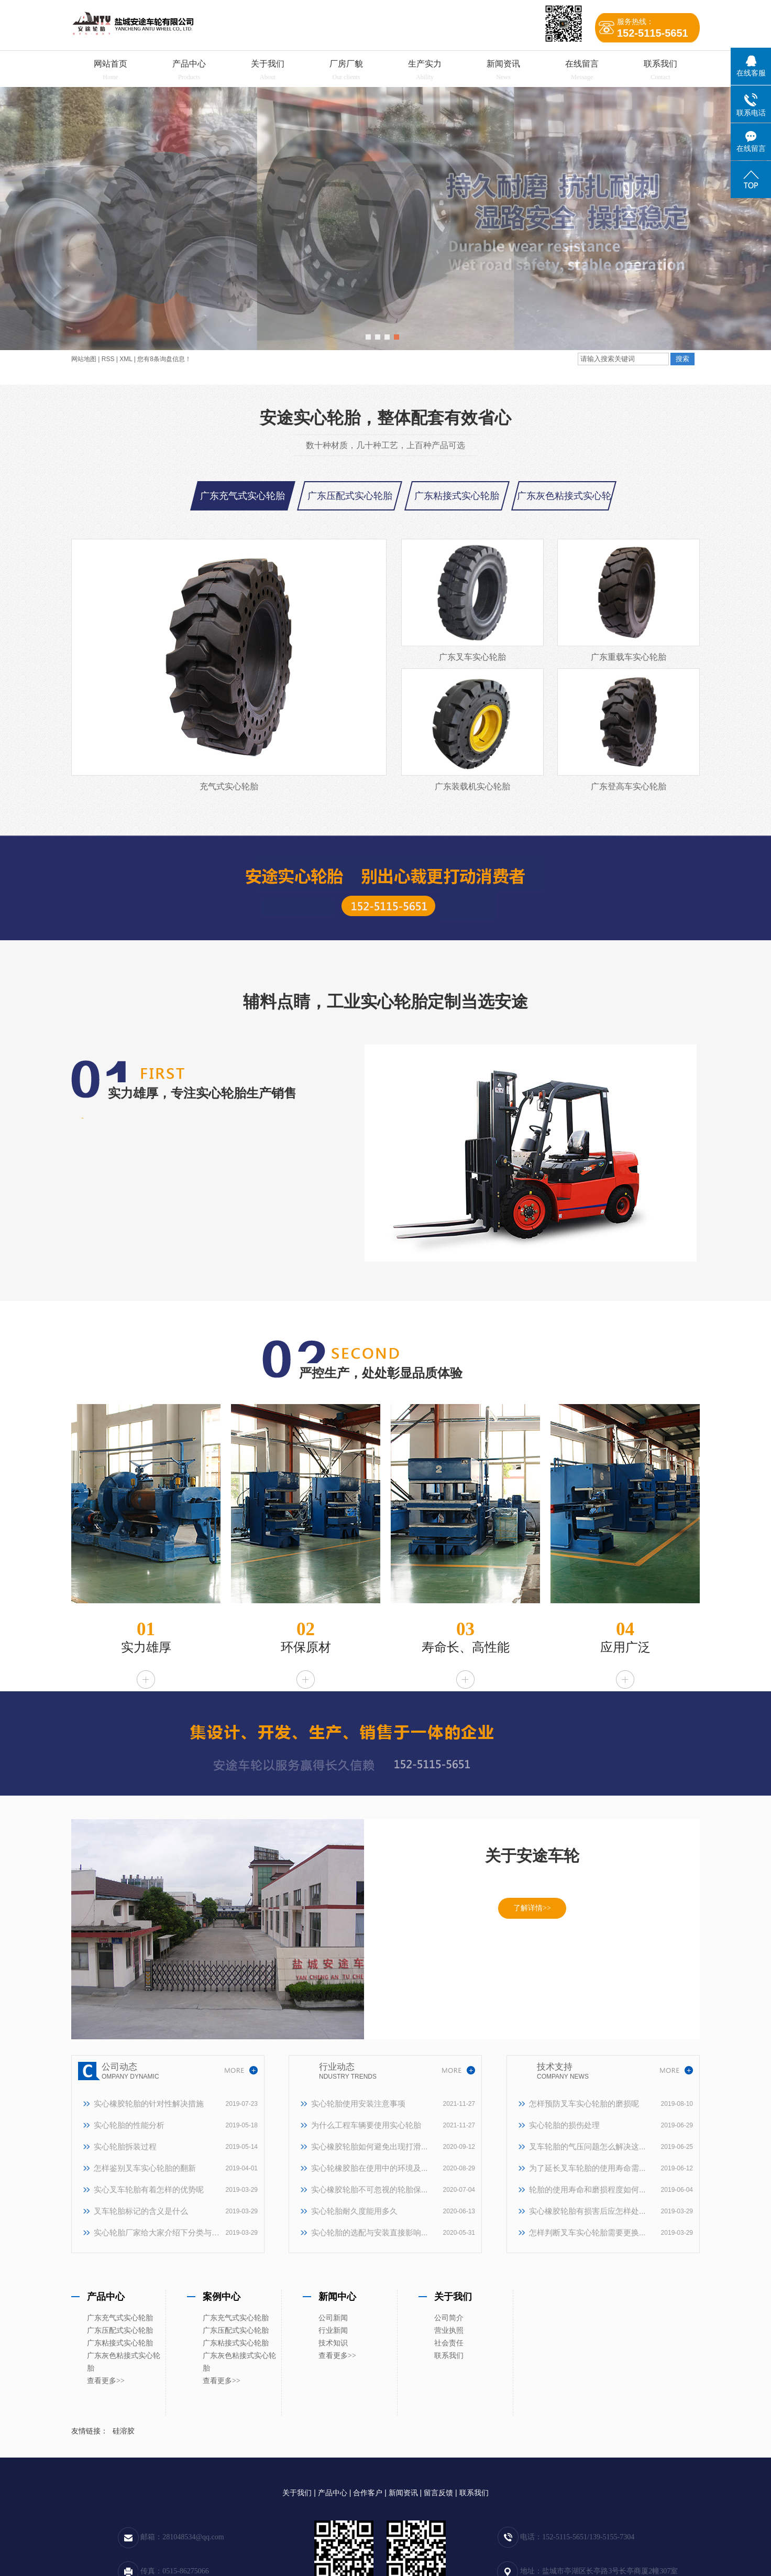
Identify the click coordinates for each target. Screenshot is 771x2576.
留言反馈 (438, 2492)
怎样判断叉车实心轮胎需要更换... (587, 2232)
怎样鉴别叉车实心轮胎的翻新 (145, 2168)
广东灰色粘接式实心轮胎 (123, 2362)
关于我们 (267, 63)
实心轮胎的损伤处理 (564, 2125)
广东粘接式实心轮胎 (456, 496)
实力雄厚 (146, 1647)
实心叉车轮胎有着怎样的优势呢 (149, 2189)
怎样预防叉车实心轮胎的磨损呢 (584, 2103)
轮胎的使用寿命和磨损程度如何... (587, 2189)
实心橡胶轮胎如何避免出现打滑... (369, 2146)
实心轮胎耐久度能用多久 (354, 2211)
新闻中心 (337, 2296)
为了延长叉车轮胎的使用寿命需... (587, 2168)
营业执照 (449, 2330)
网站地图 (83, 359)
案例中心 (221, 2296)
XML (125, 359)
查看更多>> (106, 2381)
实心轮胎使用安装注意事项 (358, 2103)
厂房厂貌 (346, 63)
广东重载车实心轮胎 (628, 657)
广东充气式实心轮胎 (242, 496)
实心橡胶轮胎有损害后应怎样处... (587, 2211)
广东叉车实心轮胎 (472, 657)
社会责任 (449, 2343)
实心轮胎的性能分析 (129, 2125)
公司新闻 (333, 2318)
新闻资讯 (503, 63)
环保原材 (306, 1647)
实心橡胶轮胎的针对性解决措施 (149, 2103)
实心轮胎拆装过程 (125, 2146)
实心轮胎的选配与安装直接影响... (369, 2232)
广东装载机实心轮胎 (472, 786)
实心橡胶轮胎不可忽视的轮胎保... (369, 2189)
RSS (108, 359)
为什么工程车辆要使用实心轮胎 (366, 2125)
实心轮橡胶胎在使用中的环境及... (369, 2168)
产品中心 (189, 63)
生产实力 (425, 63)
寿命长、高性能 (466, 1647)
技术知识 (333, 2343)
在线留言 (582, 63)
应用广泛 (625, 1647)
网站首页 (110, 63)
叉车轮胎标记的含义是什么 (141, 2211)
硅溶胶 (124, 2431)
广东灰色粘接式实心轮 (564, 496)
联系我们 (660, 63)
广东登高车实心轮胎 (628, 786)
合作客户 (367, 2492)
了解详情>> (532, 1908)
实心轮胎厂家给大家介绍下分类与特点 (156, 2232)
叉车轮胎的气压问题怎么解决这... (587, 2146)
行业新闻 (333, 2330)
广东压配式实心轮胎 (349, 496)
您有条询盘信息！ (164, 359)
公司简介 (449, 2318)
